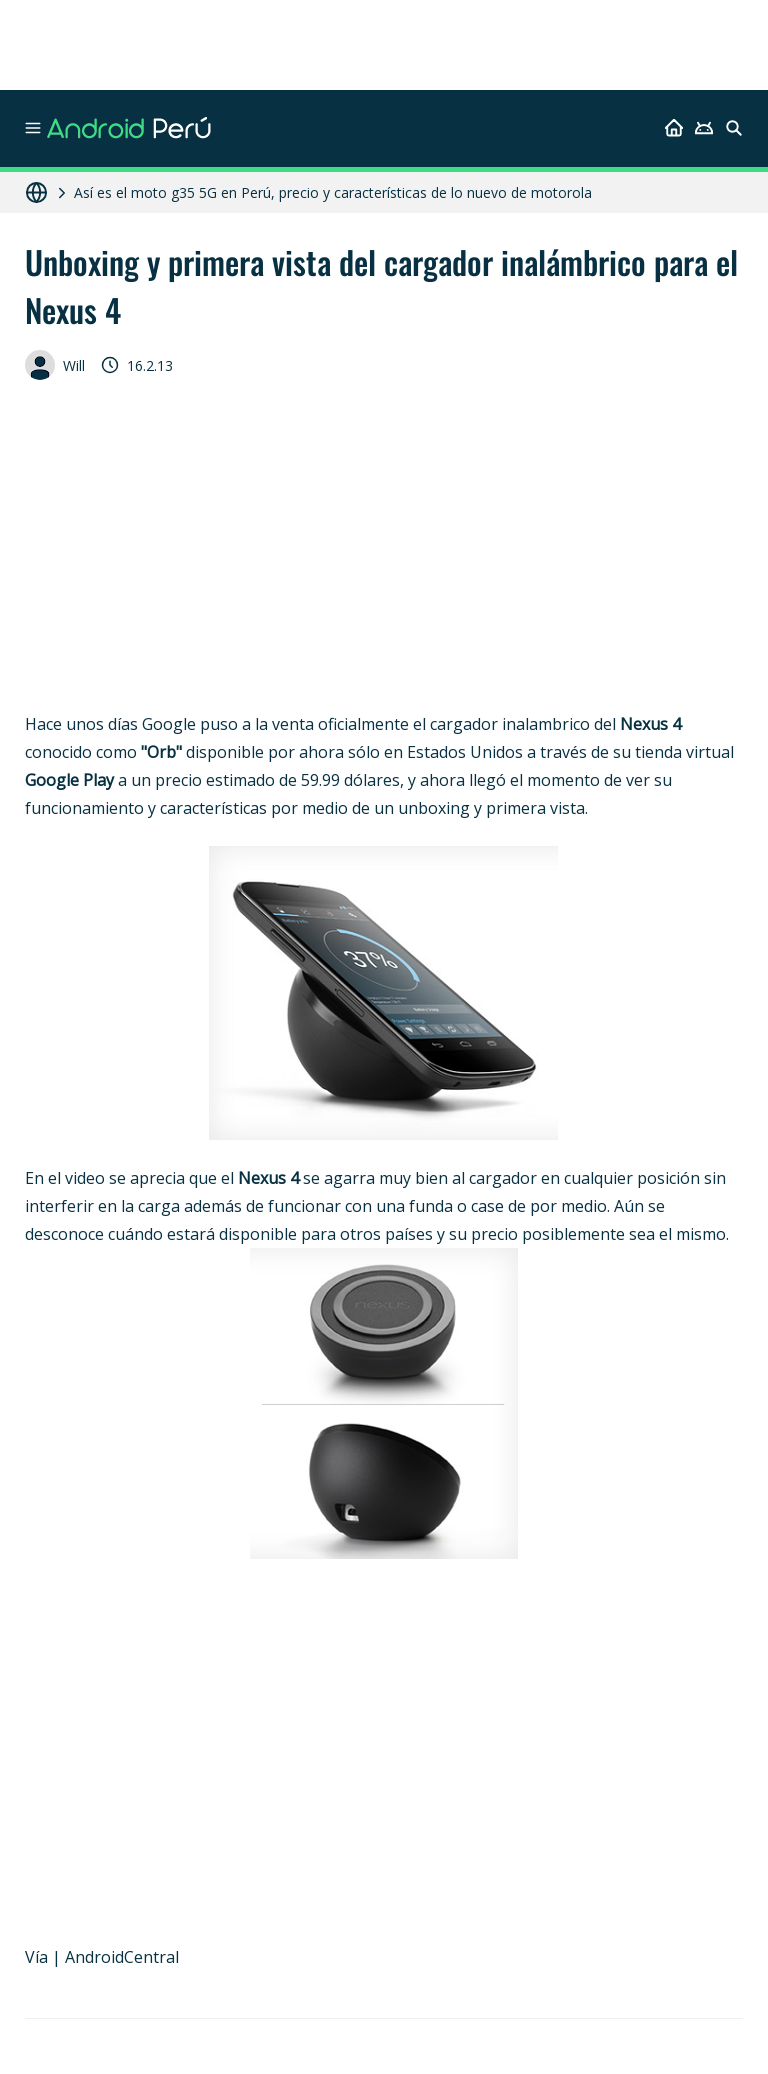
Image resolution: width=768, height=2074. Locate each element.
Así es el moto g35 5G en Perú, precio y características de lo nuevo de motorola (333, 192)
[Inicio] (674, 128)
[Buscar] (734, 128)
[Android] (704, 128)
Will (55, 365)
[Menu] (33, 128)
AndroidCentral (122, 1957)
